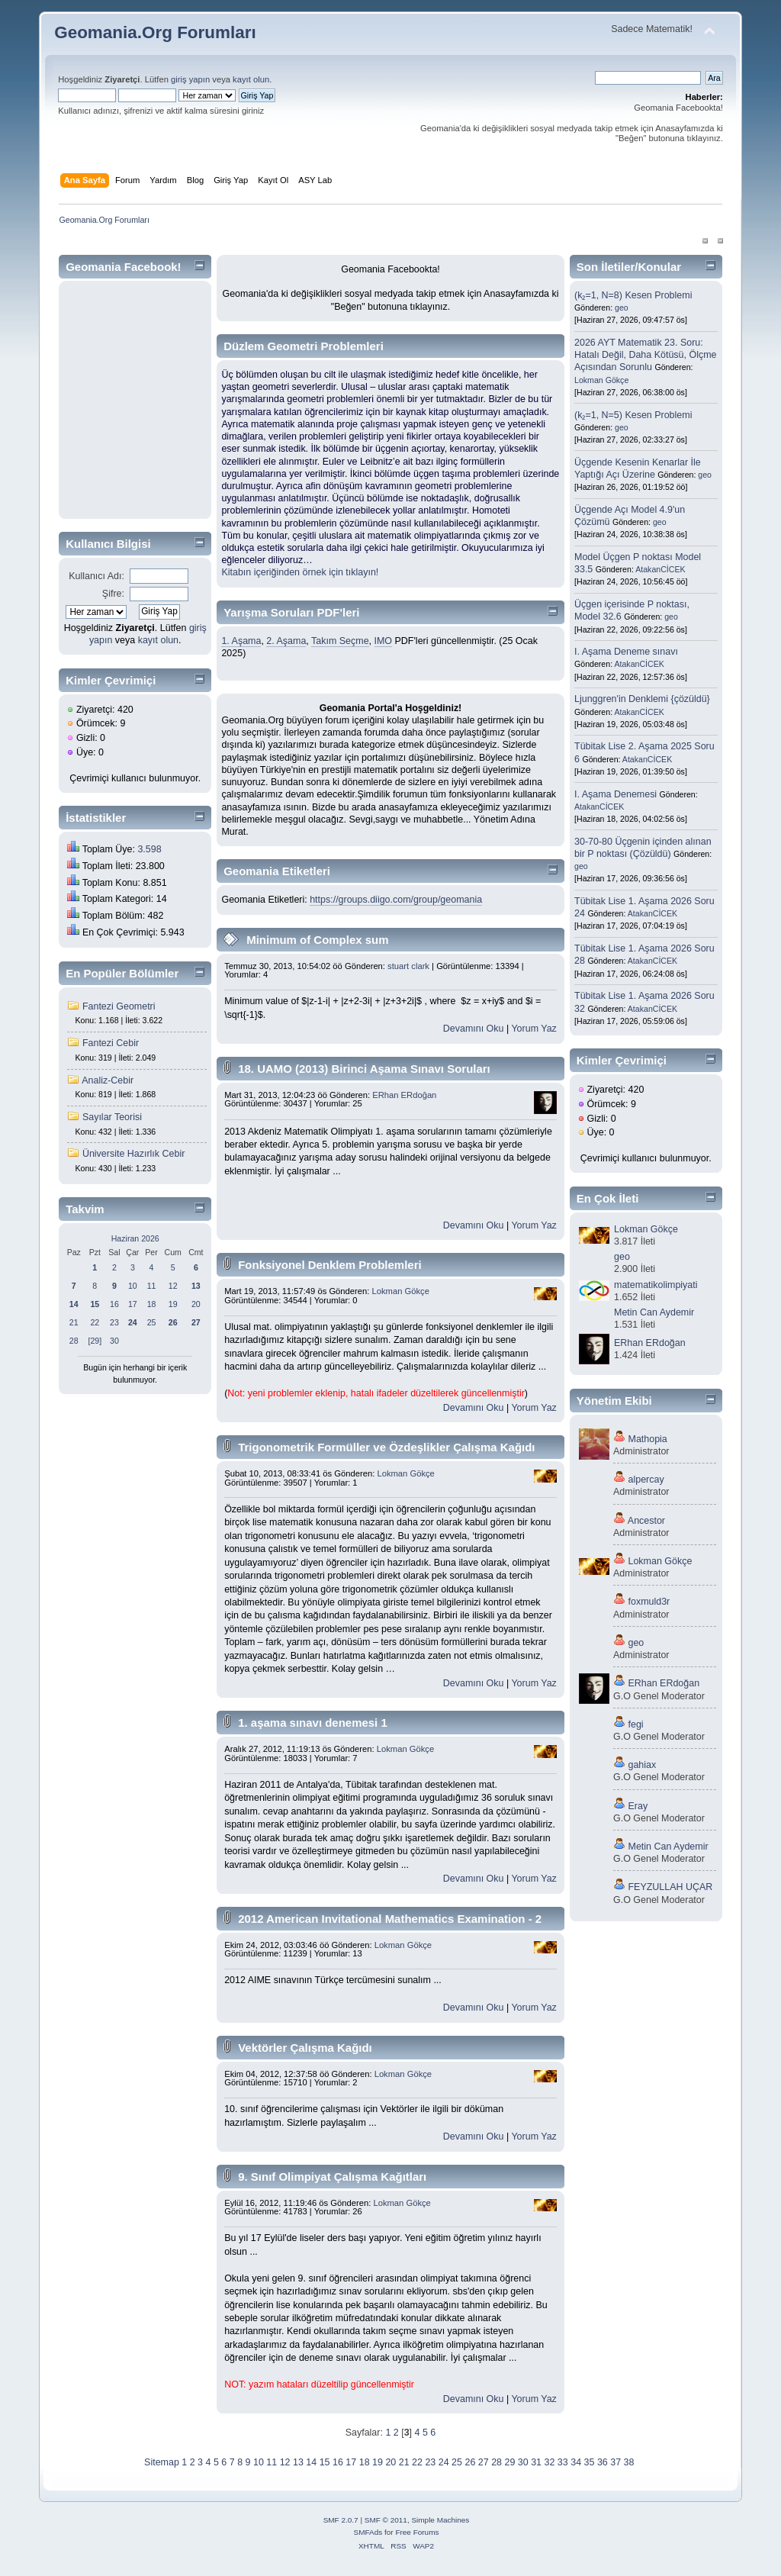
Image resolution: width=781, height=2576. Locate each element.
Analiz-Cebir (107, 1080)
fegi (636, 1724)
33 (563, 2462)
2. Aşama (286, 641)
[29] (94, 1340)
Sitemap (161, 2462)
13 (298, 2462)
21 (74, 1322)
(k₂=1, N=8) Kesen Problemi (633, 295)
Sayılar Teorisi (112, 1117)
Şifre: (113, 593)
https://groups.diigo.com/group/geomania (396, 899)
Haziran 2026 (135, 1238)
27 (483, 2462)
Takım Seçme (340, 641)
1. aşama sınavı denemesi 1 (312, 1722)
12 (173, 1285)
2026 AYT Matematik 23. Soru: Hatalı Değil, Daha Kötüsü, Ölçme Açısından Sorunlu (645, 354)
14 (311, 2462)
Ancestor (646, 1520)
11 (151, 1285)
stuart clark (408, 966)
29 (509, 2462)
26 (469, 2462)
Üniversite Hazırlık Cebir (133, 1153)
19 (173, 1304)
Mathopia (647, 1439)
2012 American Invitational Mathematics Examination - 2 (390, 1918)
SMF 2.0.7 (340, 2520)
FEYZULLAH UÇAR (670, 1887)
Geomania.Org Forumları (155, 32)
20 (196, 1304)
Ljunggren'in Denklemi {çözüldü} (642, 699)
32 (550, 2462)
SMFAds (368, 2532)
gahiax (642, 1765)
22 (94, 1322)
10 (132, 1285)
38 (629, 2462)
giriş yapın (190, 79)
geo (621, 307)
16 (114, 1304)
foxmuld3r (649, 1601)
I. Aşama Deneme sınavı (626, 651)
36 (602, 2462)
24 (444, 2462)
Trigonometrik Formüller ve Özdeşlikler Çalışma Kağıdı (386, 1447)
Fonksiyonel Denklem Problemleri (329, 1264)
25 (151, 1322)
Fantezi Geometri (119, 1006)
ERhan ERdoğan (404, 1095)
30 (114, 1340)
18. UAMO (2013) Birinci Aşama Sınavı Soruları (364, 1068)
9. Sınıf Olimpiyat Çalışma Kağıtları (332, 2176)
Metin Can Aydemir (654, 1312)
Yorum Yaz (533, 1028)
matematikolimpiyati (655, 1285)
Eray (638, 1806)
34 (575, 2462)
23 (114, 1322)
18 (151, 1304)
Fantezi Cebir (110, 1043)
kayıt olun (251, 79)
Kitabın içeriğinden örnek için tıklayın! (299, 572)
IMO (383, 641)
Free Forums (417, 2532)
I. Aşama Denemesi (615, 794)
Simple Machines (440, 2520)
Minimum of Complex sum (317, 939)
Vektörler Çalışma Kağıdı (305, 2047)
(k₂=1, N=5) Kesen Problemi (633, 415)
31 (536, 2462)
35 (589, 2462)
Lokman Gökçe (400, 1291)
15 (325, 2462)
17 (132, 1304)
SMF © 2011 (386, 2520)
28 (74, 1340)
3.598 (149, 849)
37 (615, 2462)
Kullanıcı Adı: (96, 576)
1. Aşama (241, 641)
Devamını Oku (473, 1028)
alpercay (646, 1479)
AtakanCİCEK (660, 569)
